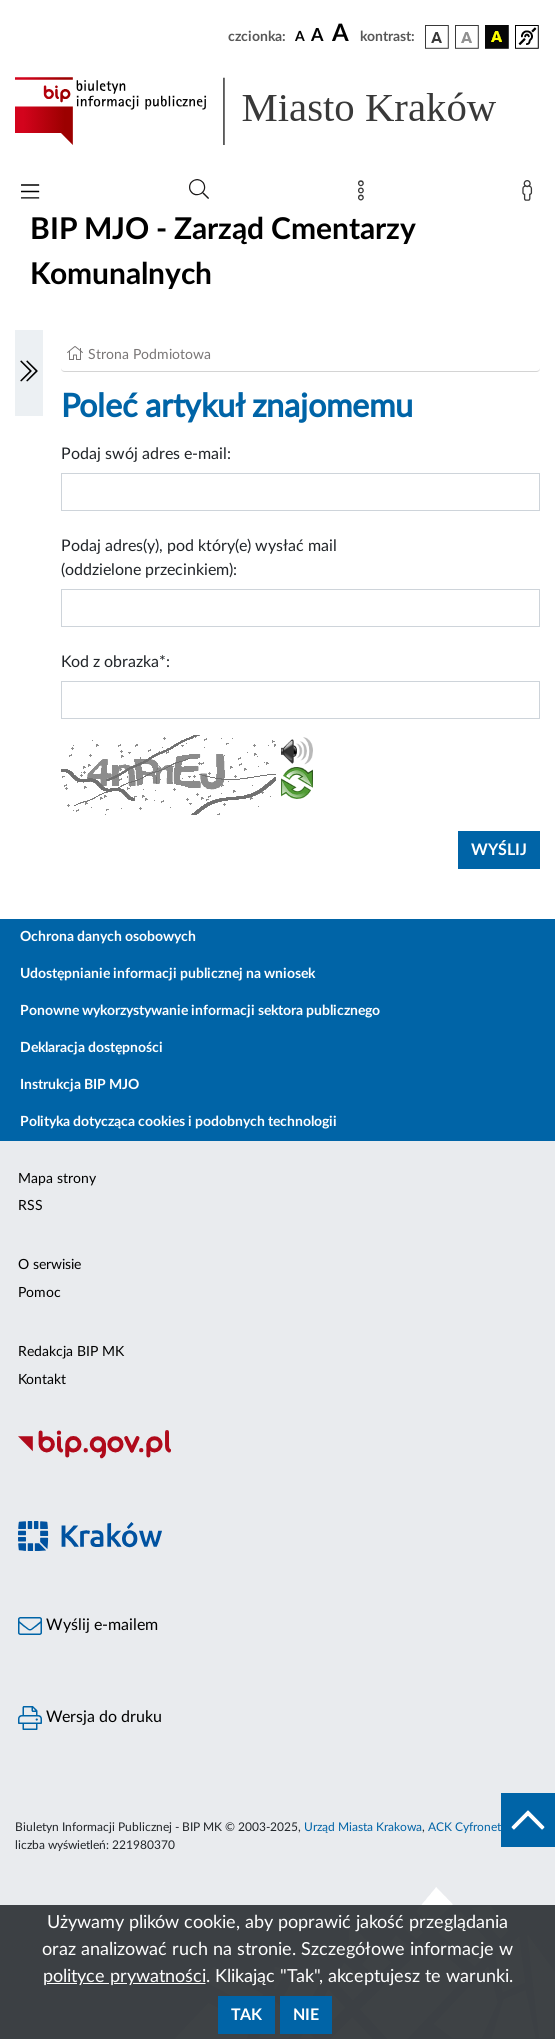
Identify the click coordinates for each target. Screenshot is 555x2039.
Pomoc (39, 1293)
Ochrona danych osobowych (108, 937)
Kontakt (42, 1380)
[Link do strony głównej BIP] (277, 111)
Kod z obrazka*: (115, 662)
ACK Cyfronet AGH (479, 1827)
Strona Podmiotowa (149, 355)
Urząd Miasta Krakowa (363, 1827)
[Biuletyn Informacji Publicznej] (277, 1456)
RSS (30, 1206)
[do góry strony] (528, 1820)
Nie (306, 2015)
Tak (246, 2015)
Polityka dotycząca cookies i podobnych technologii (178, 1122)
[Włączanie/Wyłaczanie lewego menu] (29, 373)
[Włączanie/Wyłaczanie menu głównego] (30, 193)
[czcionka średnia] (317, 36)
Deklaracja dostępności (91, 1048)
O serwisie (49, 1265)
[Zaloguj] (531, 195)
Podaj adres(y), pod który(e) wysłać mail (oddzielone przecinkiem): (199, 558)
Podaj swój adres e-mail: (146, 454)
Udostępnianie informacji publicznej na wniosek (167, 974)
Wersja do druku (90, 1718)
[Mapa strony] (365, 195)
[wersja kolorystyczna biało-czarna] (467, 37)
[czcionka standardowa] (300, 36)
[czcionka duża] (343, 34)
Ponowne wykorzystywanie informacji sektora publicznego (200, 1011)
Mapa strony (57, 1179)
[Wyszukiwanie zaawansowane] (199, 190)
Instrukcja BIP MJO (79, 1085)
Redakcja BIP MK (71, 1352)
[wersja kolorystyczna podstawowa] (437, 37)
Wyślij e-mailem (88, 1626)
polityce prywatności (124, 1977)
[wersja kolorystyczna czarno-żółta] (497, 37)
